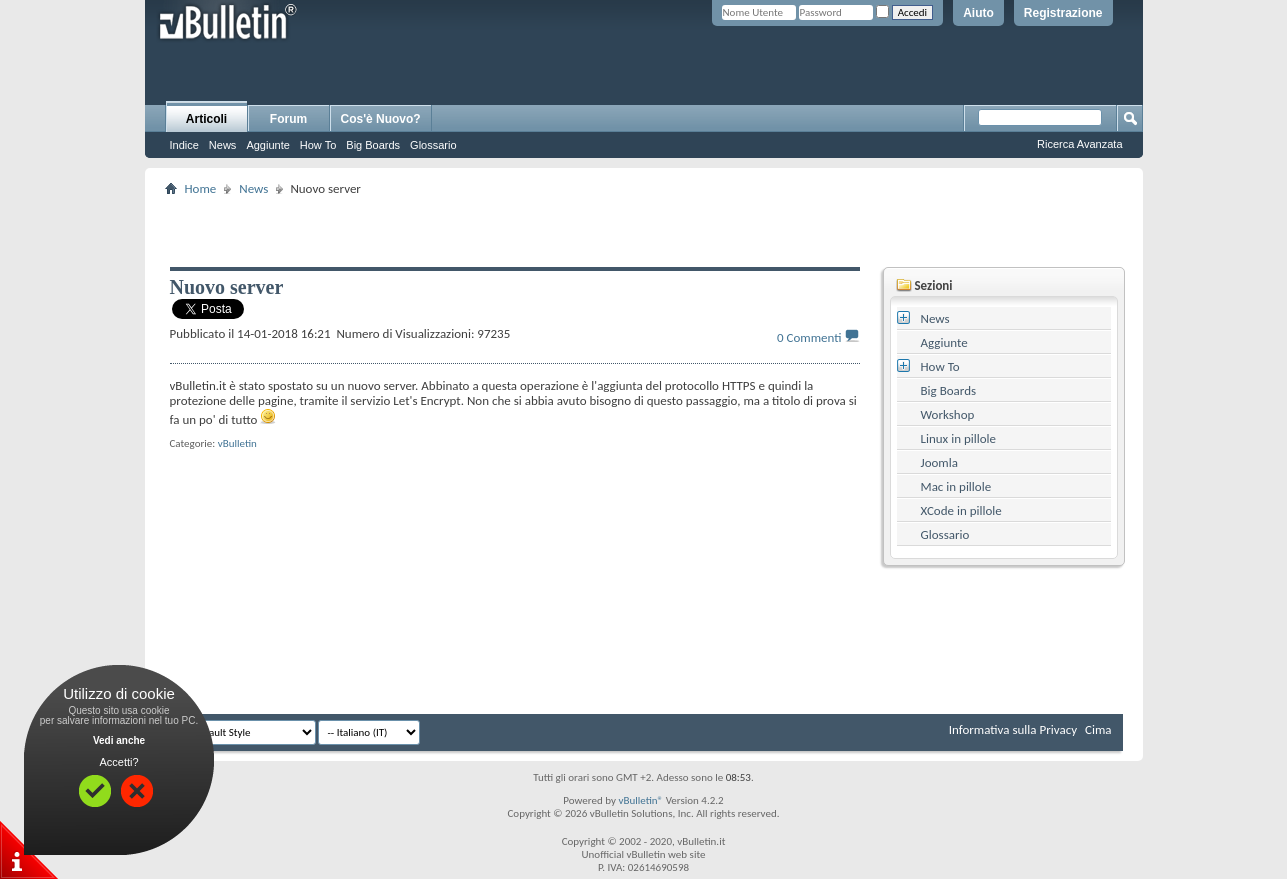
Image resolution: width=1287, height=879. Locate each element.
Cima (1098, 729)
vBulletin (237, 443)
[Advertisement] (644, 231)
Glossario (433, 145)
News (223, 145)
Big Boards (373, 145)
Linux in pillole (959, 438)
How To (318, 145)
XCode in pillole (961, 510)
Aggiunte (267, 145)
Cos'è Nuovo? (381, 119)
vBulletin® (640, 800)
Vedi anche (119, 740)
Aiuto (978, 13)
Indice (184, 145)
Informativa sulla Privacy (1013, 729)
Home (201, 188)
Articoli (206, 119)
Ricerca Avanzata (1079, 144)
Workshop (948, 414)
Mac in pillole (956, 486)
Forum (288, 119)
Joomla (939, 462)
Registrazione (1063, 13)
